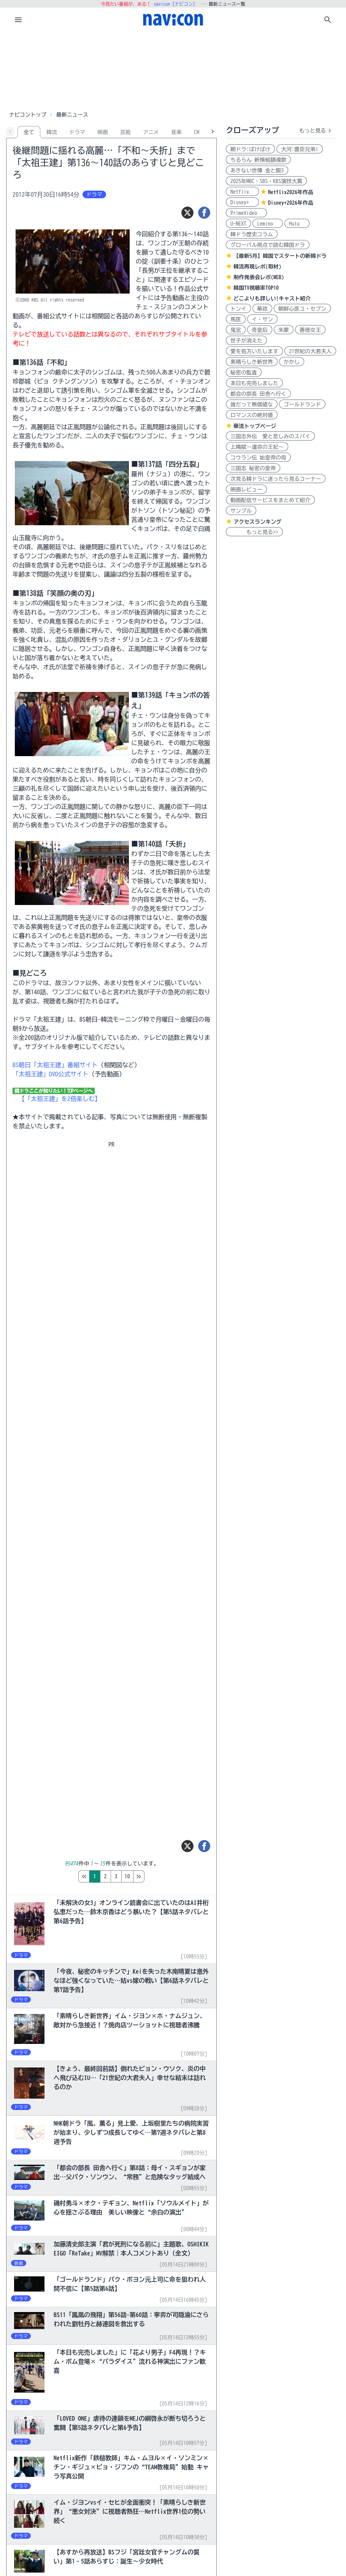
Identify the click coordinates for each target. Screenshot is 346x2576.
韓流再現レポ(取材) (257, 266)
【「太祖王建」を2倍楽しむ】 (60, 1099)
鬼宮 (235, 330)
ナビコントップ (27, 114)
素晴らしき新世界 (251, 362)
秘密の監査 (243, 372)
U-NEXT (238, 223)
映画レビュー (246, 489)
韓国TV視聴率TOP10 (256, 288)
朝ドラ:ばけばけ (250, 149)
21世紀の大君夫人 (310, 351)
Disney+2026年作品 (290, 202)
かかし (292, 362)
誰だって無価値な (251, 404)
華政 (262, 308)
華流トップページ (254, 426)
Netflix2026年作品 (290, 192)
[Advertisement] (173, 70)
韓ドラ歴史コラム (251, 234)
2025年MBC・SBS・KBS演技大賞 (266, 181)
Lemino (267, 223)
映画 (102, 132)
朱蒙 (283, 330)
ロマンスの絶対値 (251, 415)
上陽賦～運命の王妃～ (257, 447)
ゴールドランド (302, 404)
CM (196, 132)
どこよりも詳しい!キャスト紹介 (272, 298)
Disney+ (242, 202)
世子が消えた (246, 340)
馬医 (235, 319)
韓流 (51, 132)
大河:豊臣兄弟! (299, 149)
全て (29, 132)
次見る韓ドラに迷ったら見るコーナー (275, 479)
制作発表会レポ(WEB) (258, 277)
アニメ (151, 132)
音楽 (176, 132)
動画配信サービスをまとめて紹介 (270, 500)
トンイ (238, 308)
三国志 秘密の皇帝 (253, 468)
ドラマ (77, 132)
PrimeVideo (246, 213)
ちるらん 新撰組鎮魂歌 (258, 160)
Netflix (242, 191)
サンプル (241, 510)
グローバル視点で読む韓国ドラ (267, 245)
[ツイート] (187, 213)
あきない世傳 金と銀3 (257, 170)
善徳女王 (310, 330)
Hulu (297, 223)
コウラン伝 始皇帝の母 (258, 457)
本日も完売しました (254, 383)
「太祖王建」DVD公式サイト (51, 1074)
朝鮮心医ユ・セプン (302, 308)
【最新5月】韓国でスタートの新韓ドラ (280, 256)
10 (159, 1876)
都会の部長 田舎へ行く (258, 393)
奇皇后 (260, 330)
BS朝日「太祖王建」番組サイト (55, 1065)
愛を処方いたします (254, 351)
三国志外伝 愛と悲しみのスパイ (270, 436)
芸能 (125, 132)
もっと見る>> (254, 532)
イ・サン (262, 319)
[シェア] (204, 213)
